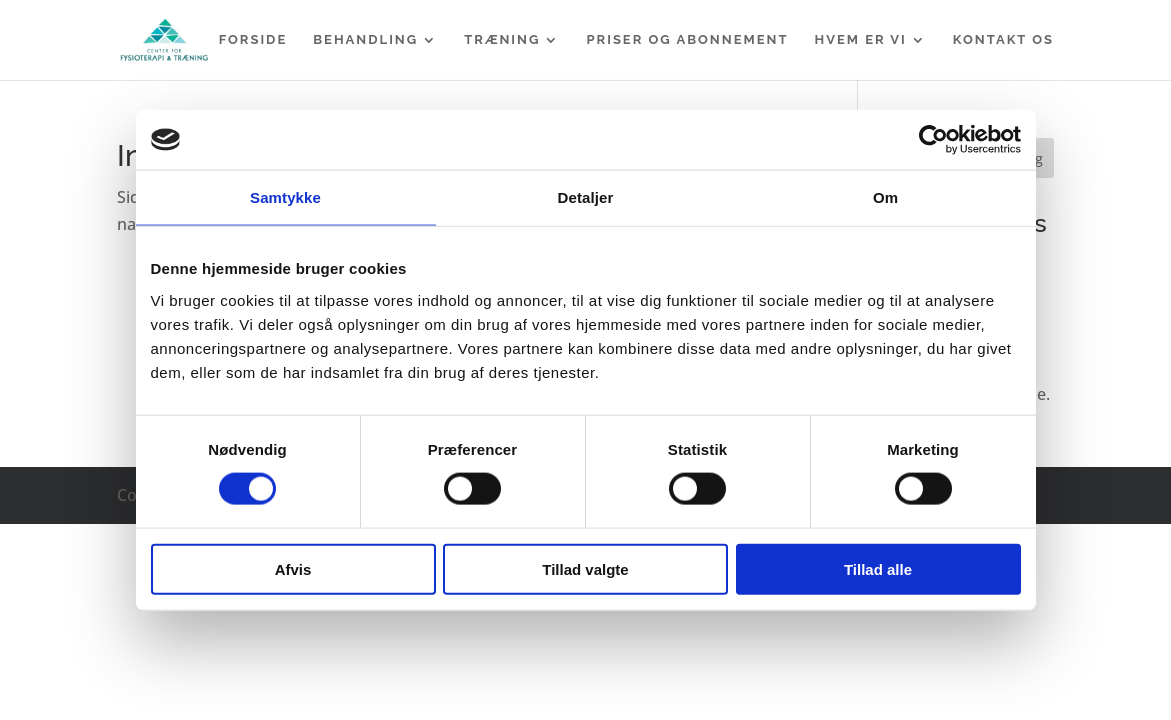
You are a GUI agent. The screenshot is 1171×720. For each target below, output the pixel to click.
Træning (502, 40)
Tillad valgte (585, 568)
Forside (253, 40)
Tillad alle (878, 568)
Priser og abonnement (687, 40)
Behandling (365, 40)
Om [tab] (885, 197)
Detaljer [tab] (586, 197)
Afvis (293, 568)
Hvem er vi (861, 40)
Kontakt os (1003, 40)
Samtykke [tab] (285, 197)
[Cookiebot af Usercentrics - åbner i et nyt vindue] (933, 140)
